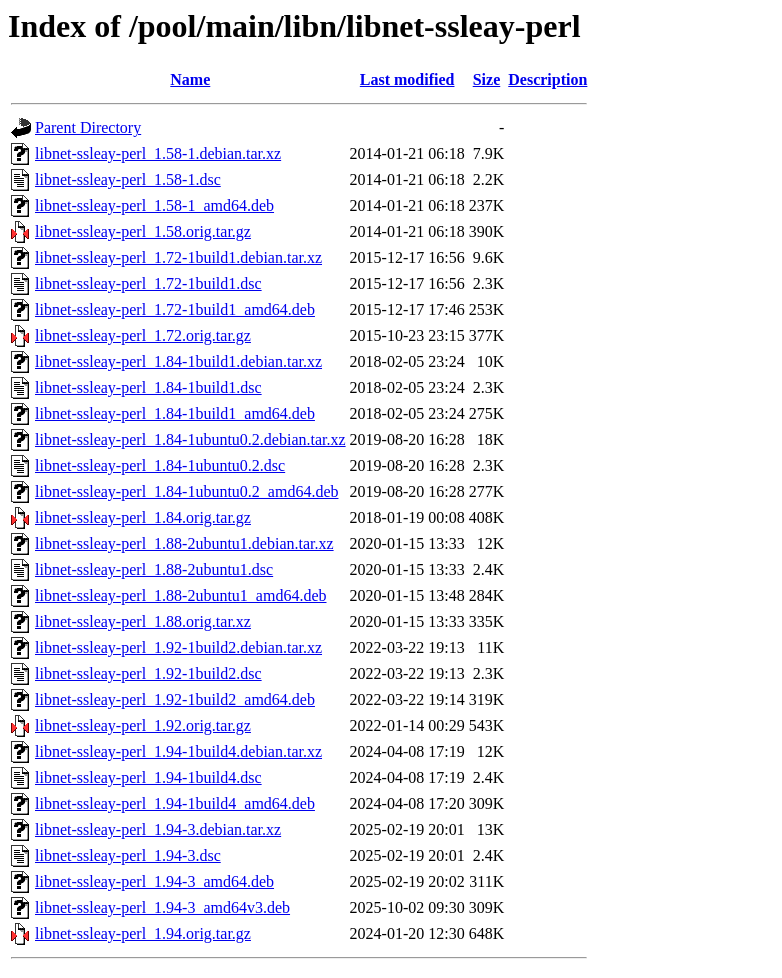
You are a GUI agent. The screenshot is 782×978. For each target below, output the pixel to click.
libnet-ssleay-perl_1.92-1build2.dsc (148, 673)
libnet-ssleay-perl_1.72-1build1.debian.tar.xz (178, 257)
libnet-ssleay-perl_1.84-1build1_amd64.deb (175, 413)
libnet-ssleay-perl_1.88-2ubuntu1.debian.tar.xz (184, 543)
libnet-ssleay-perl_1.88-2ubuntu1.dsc (154, 569)
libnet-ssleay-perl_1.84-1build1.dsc (148, 387)
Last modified (407, 79)
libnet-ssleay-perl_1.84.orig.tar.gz (143, 517)
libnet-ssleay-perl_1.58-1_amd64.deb (154, 205)
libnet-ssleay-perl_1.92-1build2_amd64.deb (175, 699)
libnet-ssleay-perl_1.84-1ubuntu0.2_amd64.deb (187, 491)
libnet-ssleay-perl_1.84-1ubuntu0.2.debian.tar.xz (190, 439)
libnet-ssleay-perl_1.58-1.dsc (128, 179)
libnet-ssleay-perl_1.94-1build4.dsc (148, 777)
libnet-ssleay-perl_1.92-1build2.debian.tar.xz (178, 647)
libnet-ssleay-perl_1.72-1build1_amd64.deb (175, 309)
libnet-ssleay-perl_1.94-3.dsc (128, 855)
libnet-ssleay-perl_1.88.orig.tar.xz (143, 621)
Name (190, 79)
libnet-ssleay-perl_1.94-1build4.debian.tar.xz (178, 751)
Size (487, 79)
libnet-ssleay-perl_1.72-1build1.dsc (148, 283)
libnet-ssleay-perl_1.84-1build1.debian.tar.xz (178, 361)
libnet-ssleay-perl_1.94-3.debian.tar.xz (158, 829)
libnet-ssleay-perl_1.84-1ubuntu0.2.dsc (160, 465)
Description (547, 79)
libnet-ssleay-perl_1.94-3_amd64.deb (154, 881)
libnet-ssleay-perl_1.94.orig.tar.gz (143, 933)
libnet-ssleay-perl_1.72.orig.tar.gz (143, 335)
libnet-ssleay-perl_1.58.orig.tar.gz (143, 231)
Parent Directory (88, 127)
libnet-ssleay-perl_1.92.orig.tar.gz (143, 725)
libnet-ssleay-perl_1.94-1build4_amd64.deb (175, 803)
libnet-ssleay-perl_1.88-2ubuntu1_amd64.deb (181, 595)
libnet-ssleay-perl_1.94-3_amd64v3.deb (162, 907)
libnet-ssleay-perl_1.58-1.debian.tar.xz (158, 153)
